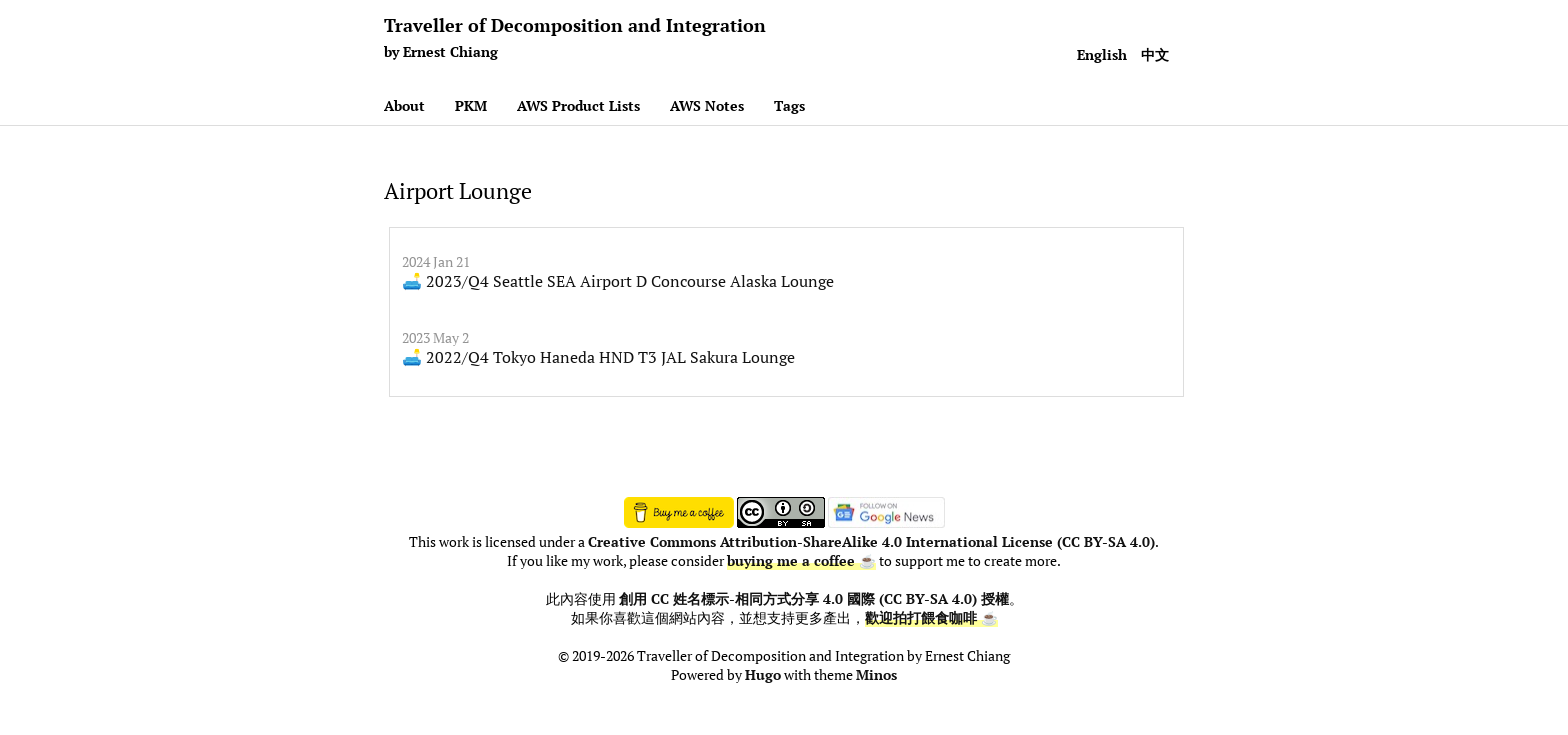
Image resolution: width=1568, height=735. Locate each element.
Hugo (763, 675)
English (1102, 54)
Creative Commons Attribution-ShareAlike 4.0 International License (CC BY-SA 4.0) (871, 542)
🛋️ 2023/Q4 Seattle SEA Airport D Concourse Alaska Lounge (618, 281)
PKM (471, 105)
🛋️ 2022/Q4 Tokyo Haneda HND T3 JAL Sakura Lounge (598, 357)
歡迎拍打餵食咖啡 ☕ (931, 618)
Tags (789, 105)
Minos (876, 675)
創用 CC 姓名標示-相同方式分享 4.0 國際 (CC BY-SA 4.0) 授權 (814, 599)
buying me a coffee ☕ (801, 561)
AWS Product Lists (578, 105)
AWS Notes (707, 105)
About (404, 105)
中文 (1155, 54)
